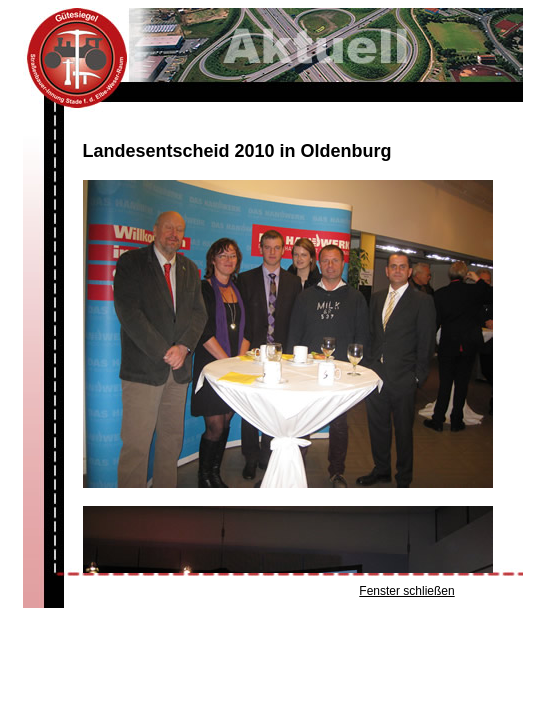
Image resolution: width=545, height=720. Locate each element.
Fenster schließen (406, 591)
